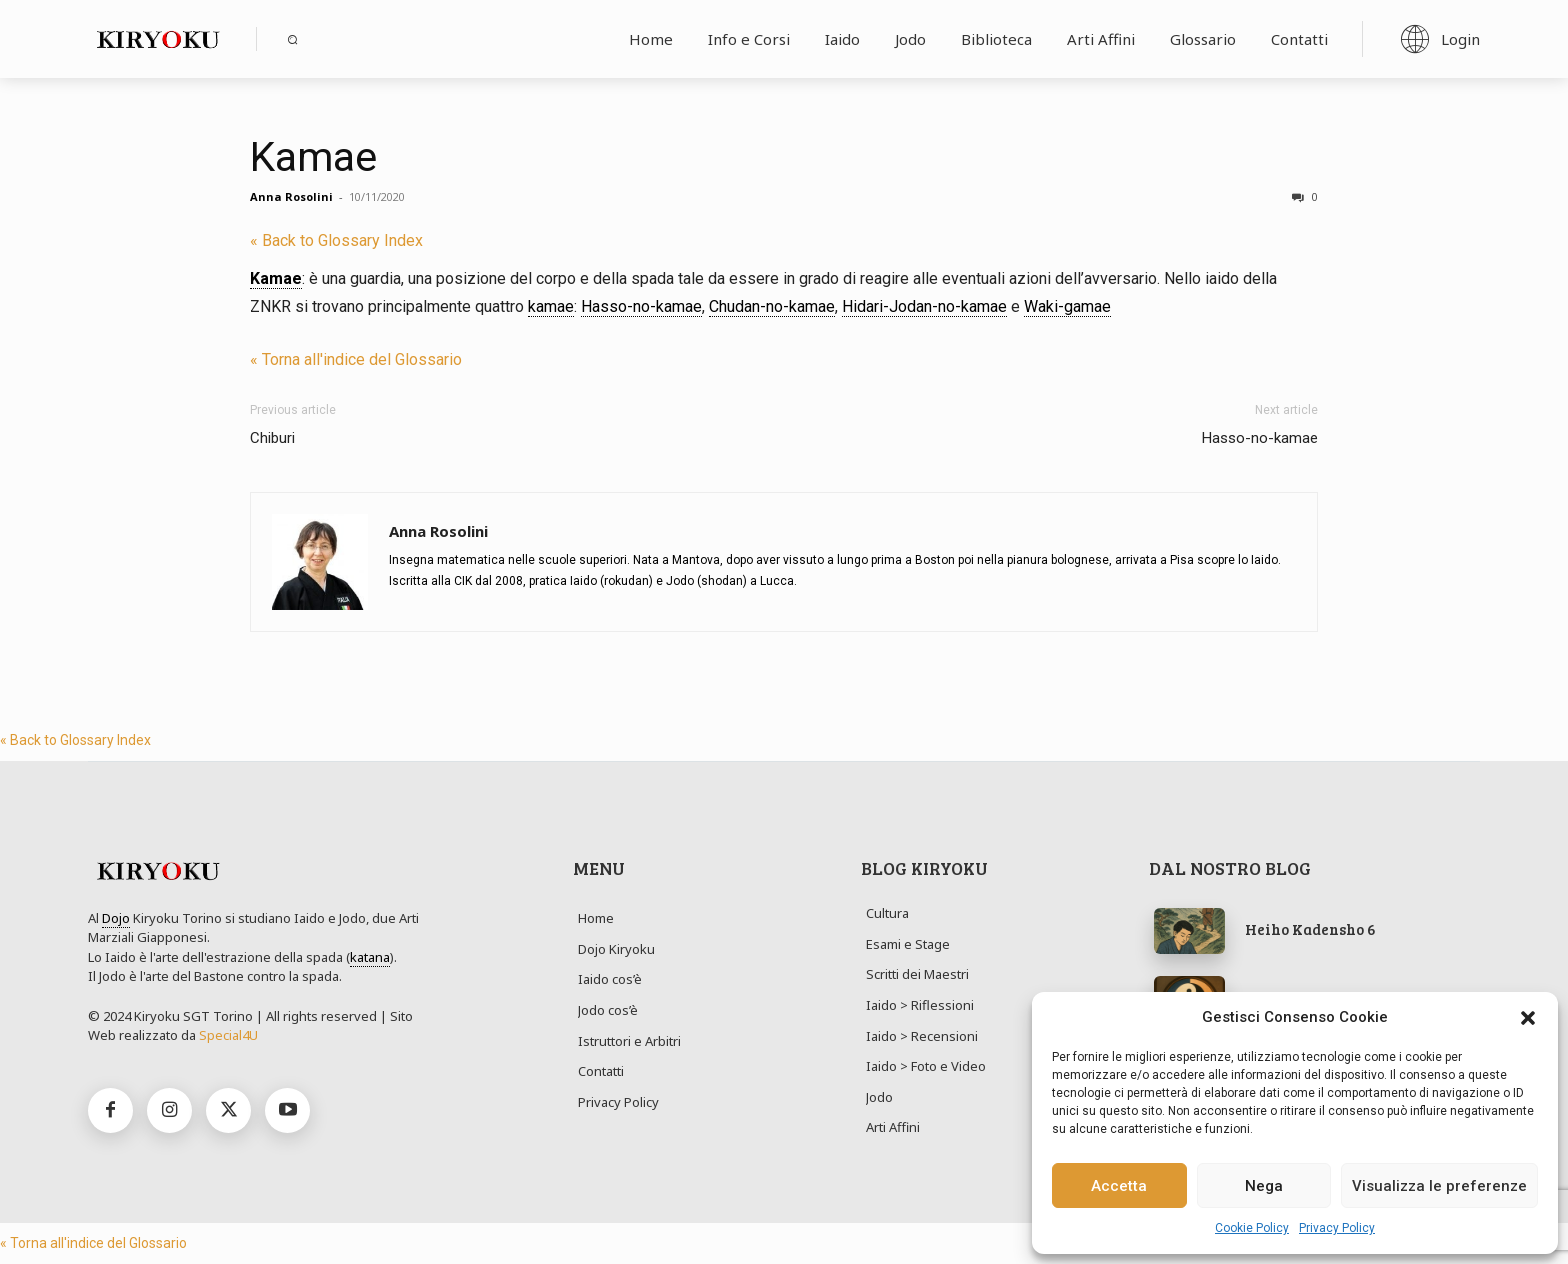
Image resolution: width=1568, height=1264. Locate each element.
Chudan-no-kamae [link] (772, 306)
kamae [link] (551, 306)
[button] (1528, 1018)
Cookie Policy (1252, 1228)
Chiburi (272, 438)
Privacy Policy (1337, 1228)
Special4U (228, 1035)
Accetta (1119, 1186)
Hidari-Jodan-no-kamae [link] (924, 306)
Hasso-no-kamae (1260, 438)
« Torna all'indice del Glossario (356, 359)
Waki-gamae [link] (1067, 306)
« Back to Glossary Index (336, 240)
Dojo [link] (116, 918)
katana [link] (370, 957)
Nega (1264, 1186)
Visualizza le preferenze (1439, 1186)
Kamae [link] (276, 278)
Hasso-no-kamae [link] (641, 306)
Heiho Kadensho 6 (1310, 929)
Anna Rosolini (291, 196)
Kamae (313, 157)
